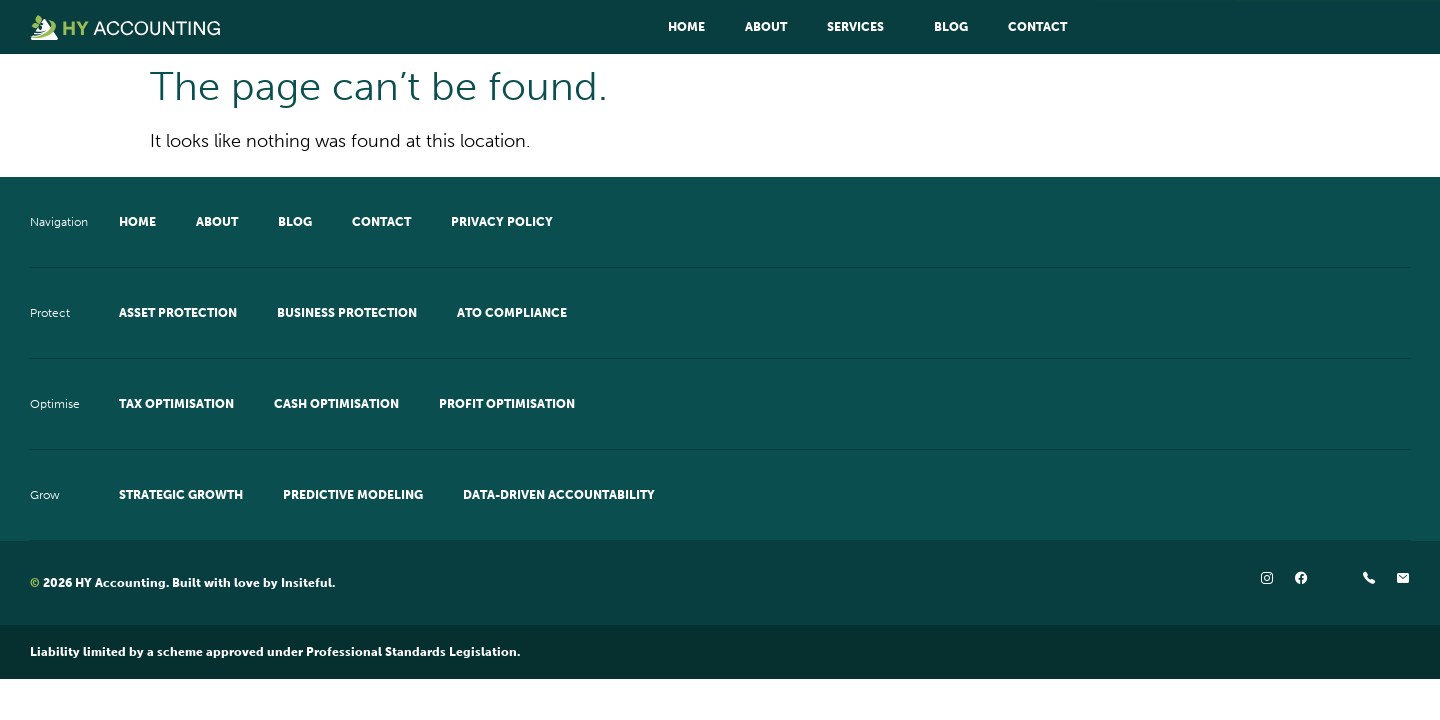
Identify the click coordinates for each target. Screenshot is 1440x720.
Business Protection (347, 313)
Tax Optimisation (176, 404)
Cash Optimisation (336, 404)
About (766, 27)
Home (686, 27)
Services (860, 27)
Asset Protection (178, 313)
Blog (951, 27)
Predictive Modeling (353, 495)
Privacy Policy (502, 222)
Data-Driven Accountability (559, 495)
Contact (1037, 27)
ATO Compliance (512, 313)
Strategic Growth (181, 495)
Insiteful (306, 583)
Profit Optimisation (507, 404)
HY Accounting (120, 583)
